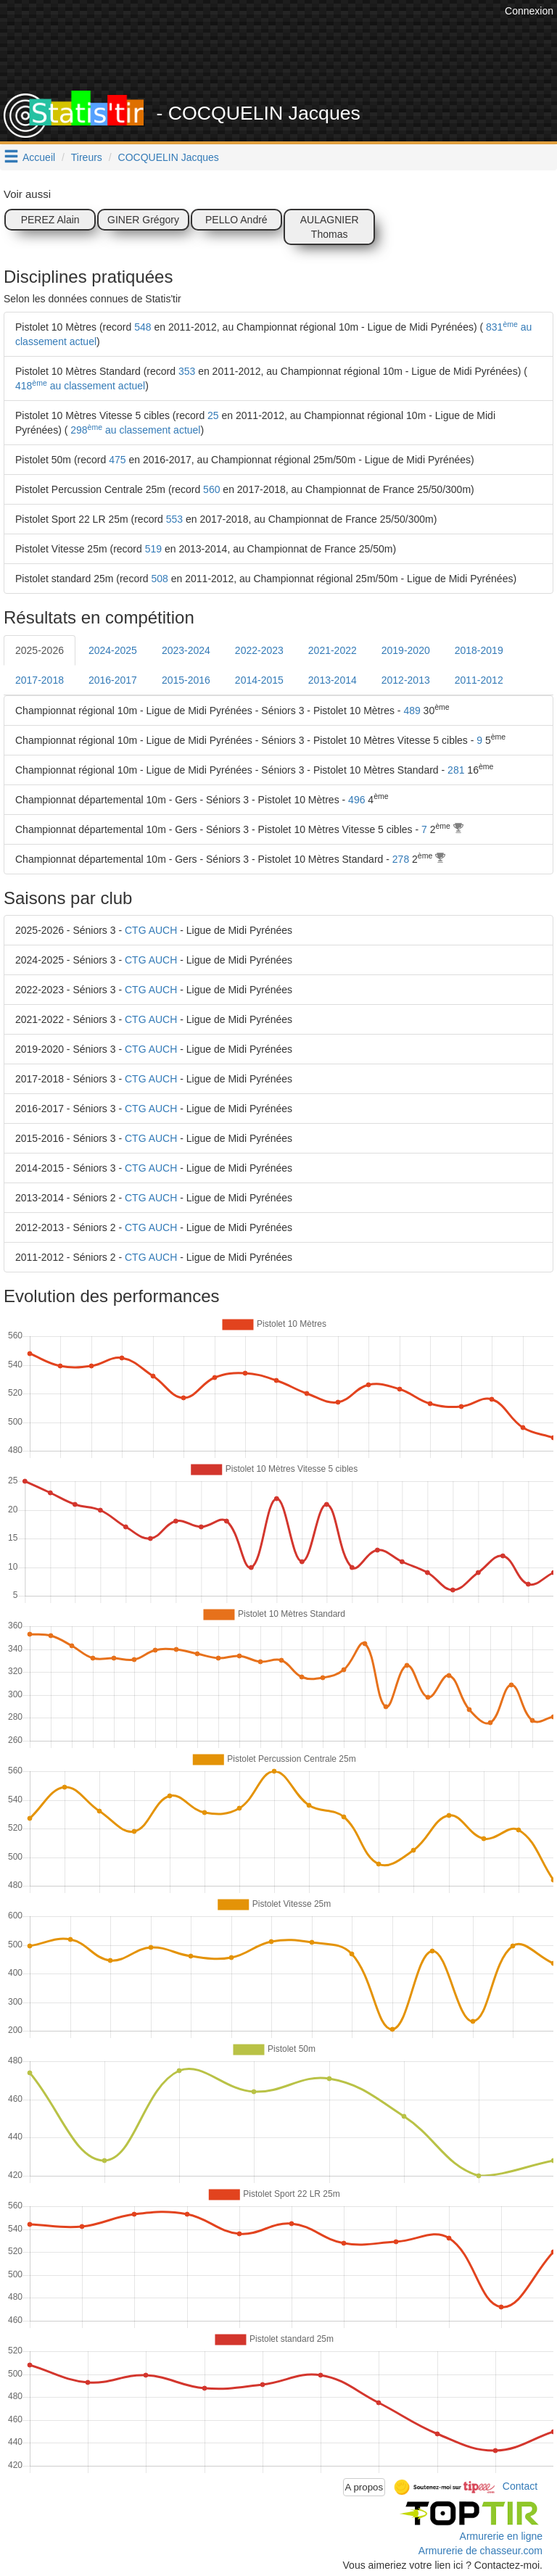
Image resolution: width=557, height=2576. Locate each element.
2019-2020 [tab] (405, 650)
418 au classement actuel (80, 386)
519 (153, 549)
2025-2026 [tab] (39, 650)
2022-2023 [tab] (259, 650)
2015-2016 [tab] (186, 680)
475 (117, 459)
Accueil (38, 157)
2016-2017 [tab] (112, 680)
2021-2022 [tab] (332, 650)
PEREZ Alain (50, 219)
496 (356, 799)
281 (455, 770)
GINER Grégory (143, 219)
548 (142, 327)
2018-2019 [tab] (479, 650)
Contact (520, 2486)
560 (211, 489)
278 (400, 859)
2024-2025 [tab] (112, 650)
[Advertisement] (289, 54)
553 (174, 519)
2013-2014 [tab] (332, 680)
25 (213, 415)
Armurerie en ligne (501, 2536)
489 (411, 710)
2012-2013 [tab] (405, 680)
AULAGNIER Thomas (329, 227)
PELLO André (236, 219)
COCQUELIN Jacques (168, 157)
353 (186, 371)
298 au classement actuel (133, 430)
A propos (364, 2487)
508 (160, 578)
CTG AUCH (151, 930)
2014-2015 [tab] (259, 680)
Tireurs (86, 157)
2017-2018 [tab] (39, 680)
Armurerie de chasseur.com (480, 2550)
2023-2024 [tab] (186, 650)
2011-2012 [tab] (479, 680)
